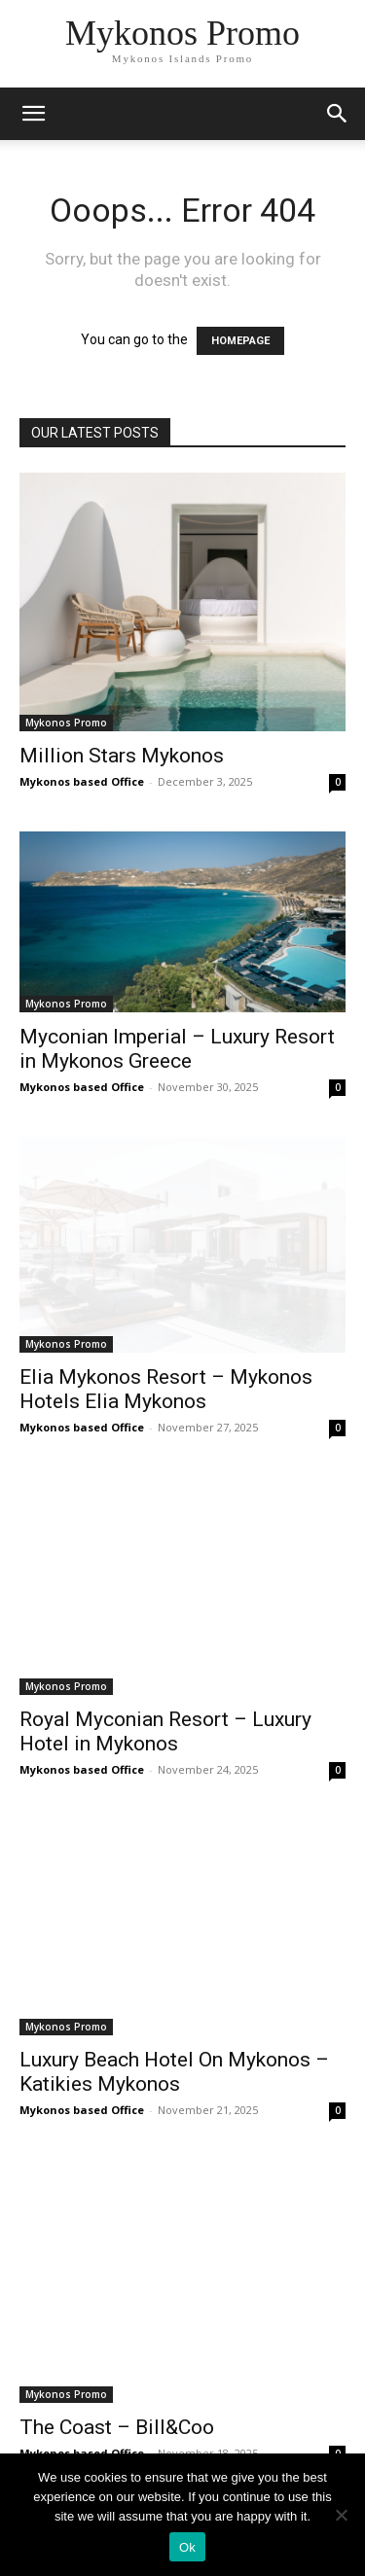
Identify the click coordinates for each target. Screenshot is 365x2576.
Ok (187, 2547)
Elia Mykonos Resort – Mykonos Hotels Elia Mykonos (165, 1389)
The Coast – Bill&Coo (116, 2427)
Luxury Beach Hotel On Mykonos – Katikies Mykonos (174, 2072)
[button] (337, 114)
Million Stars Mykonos (121, 755)
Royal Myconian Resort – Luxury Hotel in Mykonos (165, 1731)
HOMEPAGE (240, 341)
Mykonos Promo (66, 722)
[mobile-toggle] (33, 114)
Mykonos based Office (81, 781)
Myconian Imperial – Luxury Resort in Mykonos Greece (177, 1049)
